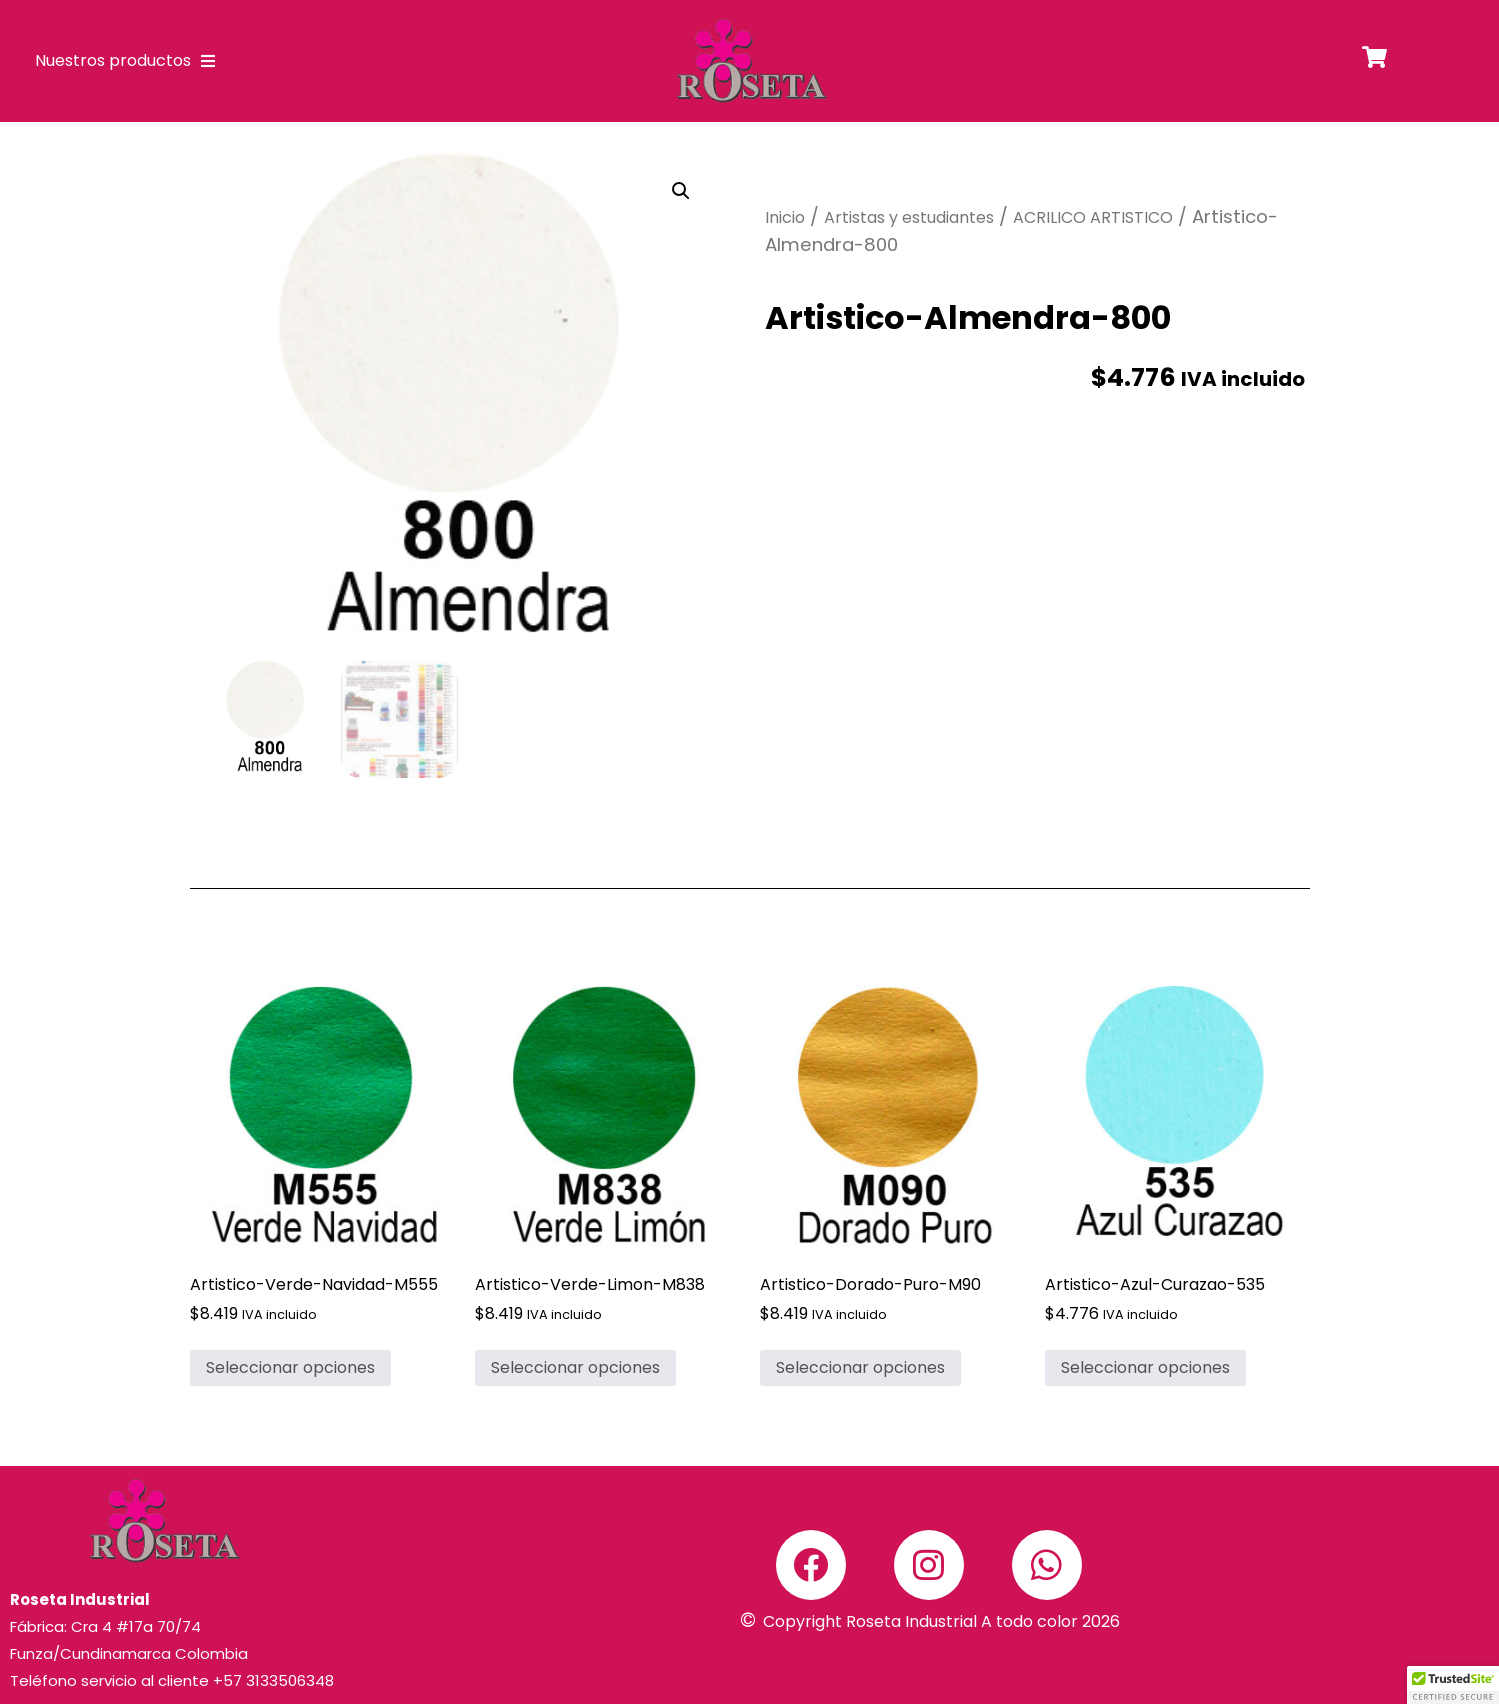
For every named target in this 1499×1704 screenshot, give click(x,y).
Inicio (785, 217)
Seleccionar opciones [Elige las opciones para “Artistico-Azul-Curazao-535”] (1145, 1367)
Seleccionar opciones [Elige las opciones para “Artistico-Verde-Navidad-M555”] (290, 1367)
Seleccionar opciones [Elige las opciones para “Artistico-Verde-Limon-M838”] (575, 1367)
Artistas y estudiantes (909, 217)
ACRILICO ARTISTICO (1093, 217)
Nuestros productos (125, 61)
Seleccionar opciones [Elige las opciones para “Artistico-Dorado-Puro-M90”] (860, 1367)
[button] (681, 191)
